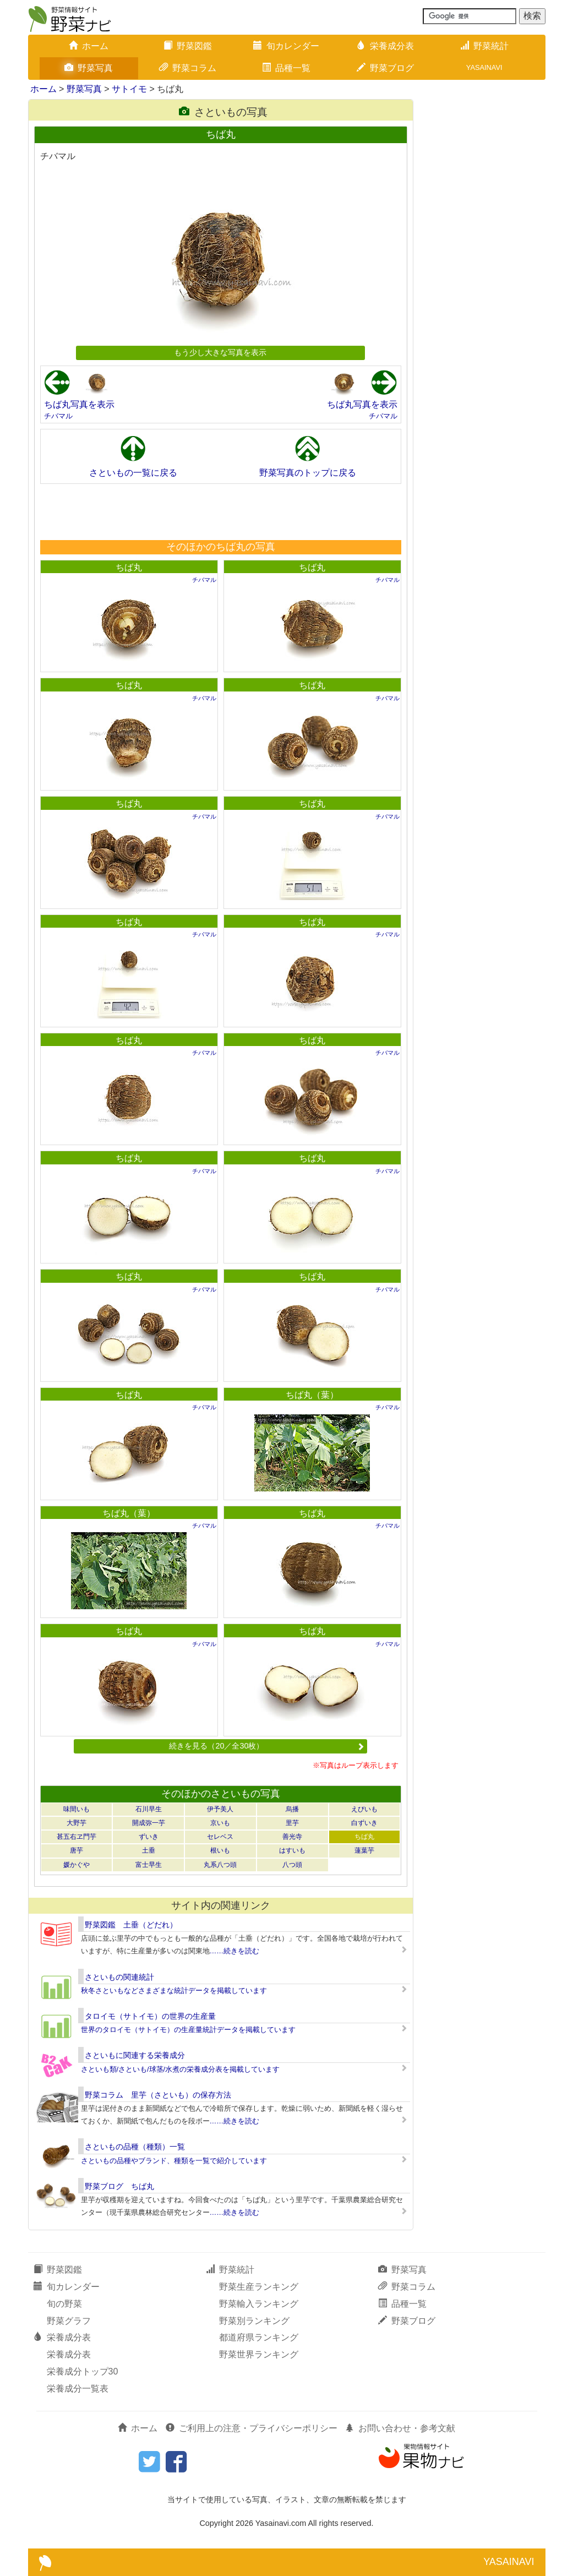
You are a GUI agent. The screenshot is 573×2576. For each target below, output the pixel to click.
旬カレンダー (286, 46)
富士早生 (148, 1865)
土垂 (148, 1850)
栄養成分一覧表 (77, 2388)
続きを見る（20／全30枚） (266, 1745)
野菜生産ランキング (258, 2286)
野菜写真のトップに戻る (307, 472)
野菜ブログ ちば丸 (119, 2186)
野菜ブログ (385, 68)
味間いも (76, 1809)
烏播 (292, 1809)
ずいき (149, 1836)
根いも (220, 1850)
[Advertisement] (220, 511)
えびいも (364, 1809)
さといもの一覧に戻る (133, 472)
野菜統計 (484, 46)
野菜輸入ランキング (258, 2303)
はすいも (292, 1850)
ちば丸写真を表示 (79, 404)
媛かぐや (76, 1865)
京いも (220, 1823)
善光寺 (292, 1836)
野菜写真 (88, 68)
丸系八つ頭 (220, 1865)
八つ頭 (292, 1865)
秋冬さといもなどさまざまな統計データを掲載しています (174, 1990)
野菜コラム (187, 68)
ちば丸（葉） (312, 1394)
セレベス (220, 1836)
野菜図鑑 (187, 46)
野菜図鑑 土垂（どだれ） (131, 1924)
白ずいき (364, 1823)
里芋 (292, 1823)
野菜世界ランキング (258, 2354)
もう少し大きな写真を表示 (220, 352)
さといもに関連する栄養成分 (135, 2055)
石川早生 (148, 1809)
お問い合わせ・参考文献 (400, 2428)
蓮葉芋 (364, 1850)
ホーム (88, 46)
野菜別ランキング (254, 2321)
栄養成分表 (385, 46)
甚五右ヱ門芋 (76, 1836)
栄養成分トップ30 (82, 2371)
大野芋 (76, 1823)
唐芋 (76, 1850)
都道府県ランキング (258, 2337)
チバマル (58, 416)
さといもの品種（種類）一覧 (135, 2146)
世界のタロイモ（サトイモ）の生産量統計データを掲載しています (188, 2029)
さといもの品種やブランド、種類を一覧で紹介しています (174, 2160)
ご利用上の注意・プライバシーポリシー (251, 2428)
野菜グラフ (69, 2321)
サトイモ (129, 89)
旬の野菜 (64, 2303)
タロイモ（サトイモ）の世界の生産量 (150, 2016)
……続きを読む (235, 1951)
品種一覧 (286, 68)
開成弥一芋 (148, 1823)
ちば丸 (129, 567)
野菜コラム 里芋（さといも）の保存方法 (158, 2094)
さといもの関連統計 (119, 1977)
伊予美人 (220, 1809)
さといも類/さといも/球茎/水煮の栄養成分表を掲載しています (180, 2069)
